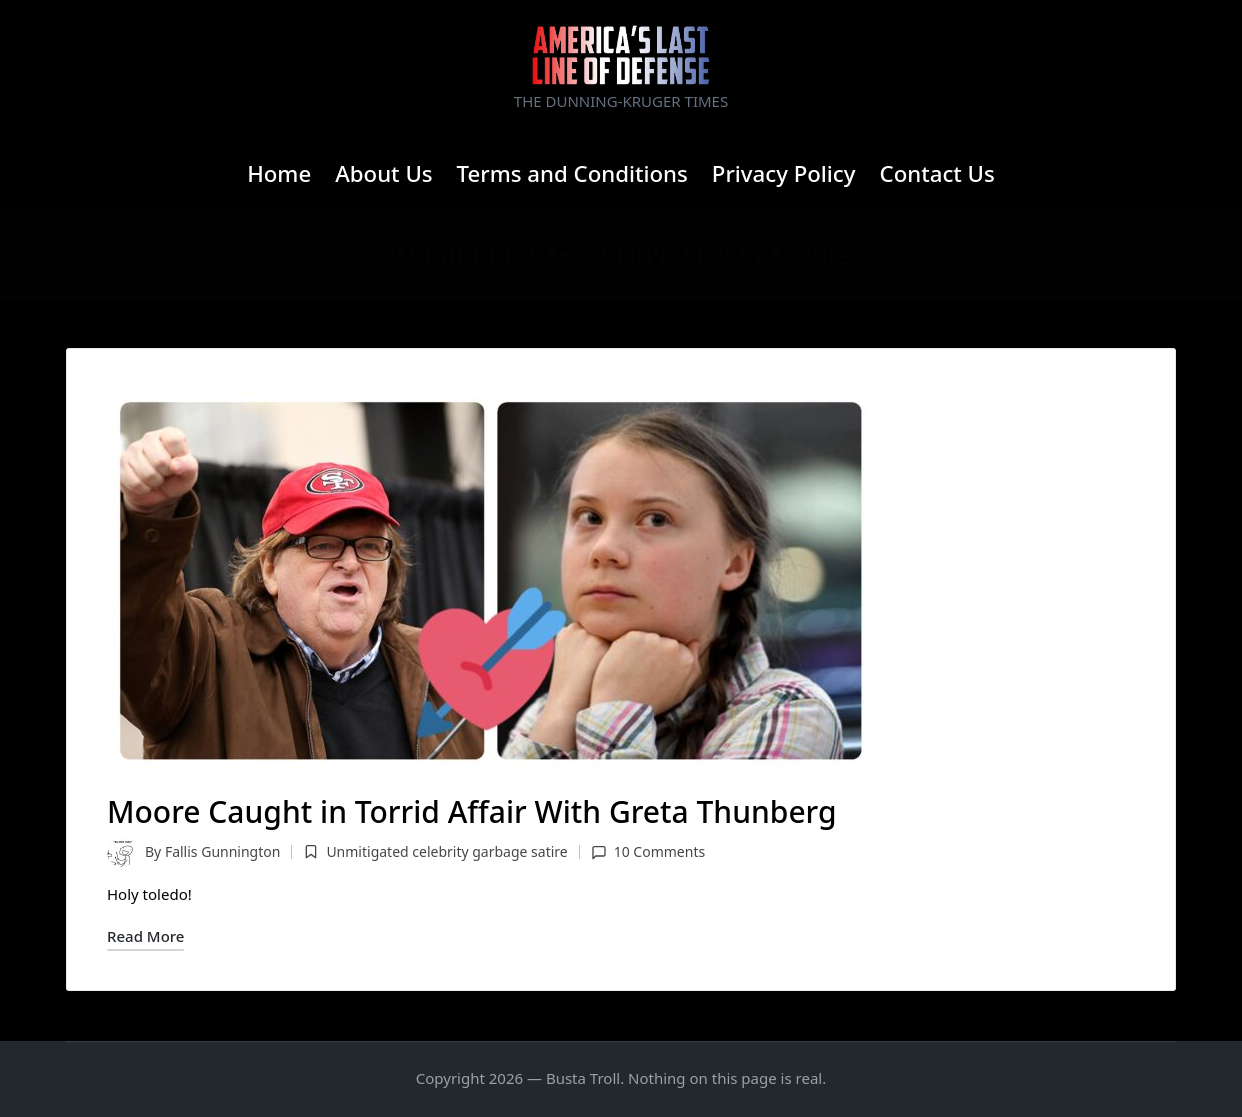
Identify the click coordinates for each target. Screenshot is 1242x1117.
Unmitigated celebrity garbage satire (446, 851)
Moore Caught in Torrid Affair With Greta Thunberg (472, 811)
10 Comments (648, 851)
